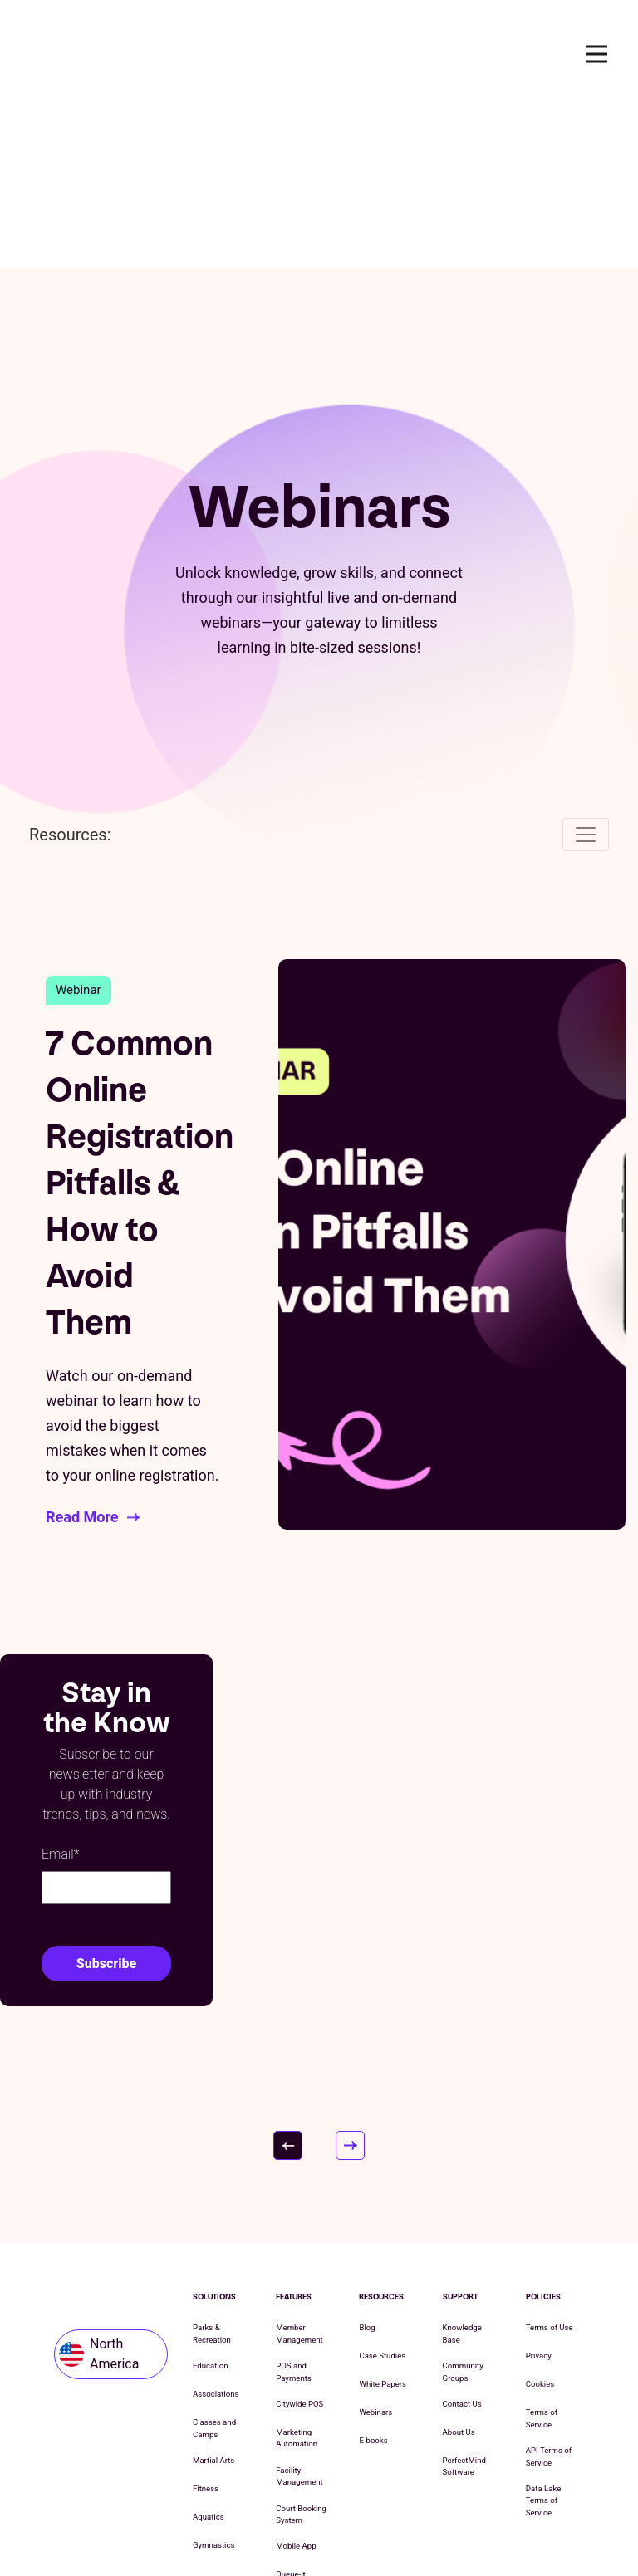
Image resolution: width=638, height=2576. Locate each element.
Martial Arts (213, 2299)
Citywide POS (299, 2243)
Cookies (540, 2224)
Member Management (299, 2173)
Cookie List (338, 2522)
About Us (459, 2271)
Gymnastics (213, 2384)
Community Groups (463, 2211)
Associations (215, 2234)
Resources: (70, 674)
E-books (373, 2280)
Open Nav (603, 53)
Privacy (539, 2196)
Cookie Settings (417, 2522)
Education (210, 2206)
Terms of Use (549, 2167)
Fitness (205, 2328)
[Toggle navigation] (585, 674)
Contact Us (462, 2243)
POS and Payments (294, 2211)
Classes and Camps (214, 2268)
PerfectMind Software (464, 2305)
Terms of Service (541, 2258)
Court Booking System (301, 2353)
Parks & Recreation (212, 2173)
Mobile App (296, 2386)
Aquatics (208, 2356)
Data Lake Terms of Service (544, 2340)
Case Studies (382, 2196)
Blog (367, 2167)
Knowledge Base (462, 2173)
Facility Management (299, 2315)
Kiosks (288, 2442)
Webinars (375, 2252)
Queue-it (290, 2414)
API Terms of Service (549, 2296)
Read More (82, 1356)
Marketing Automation (296, 2277)
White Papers (382, 2224)
